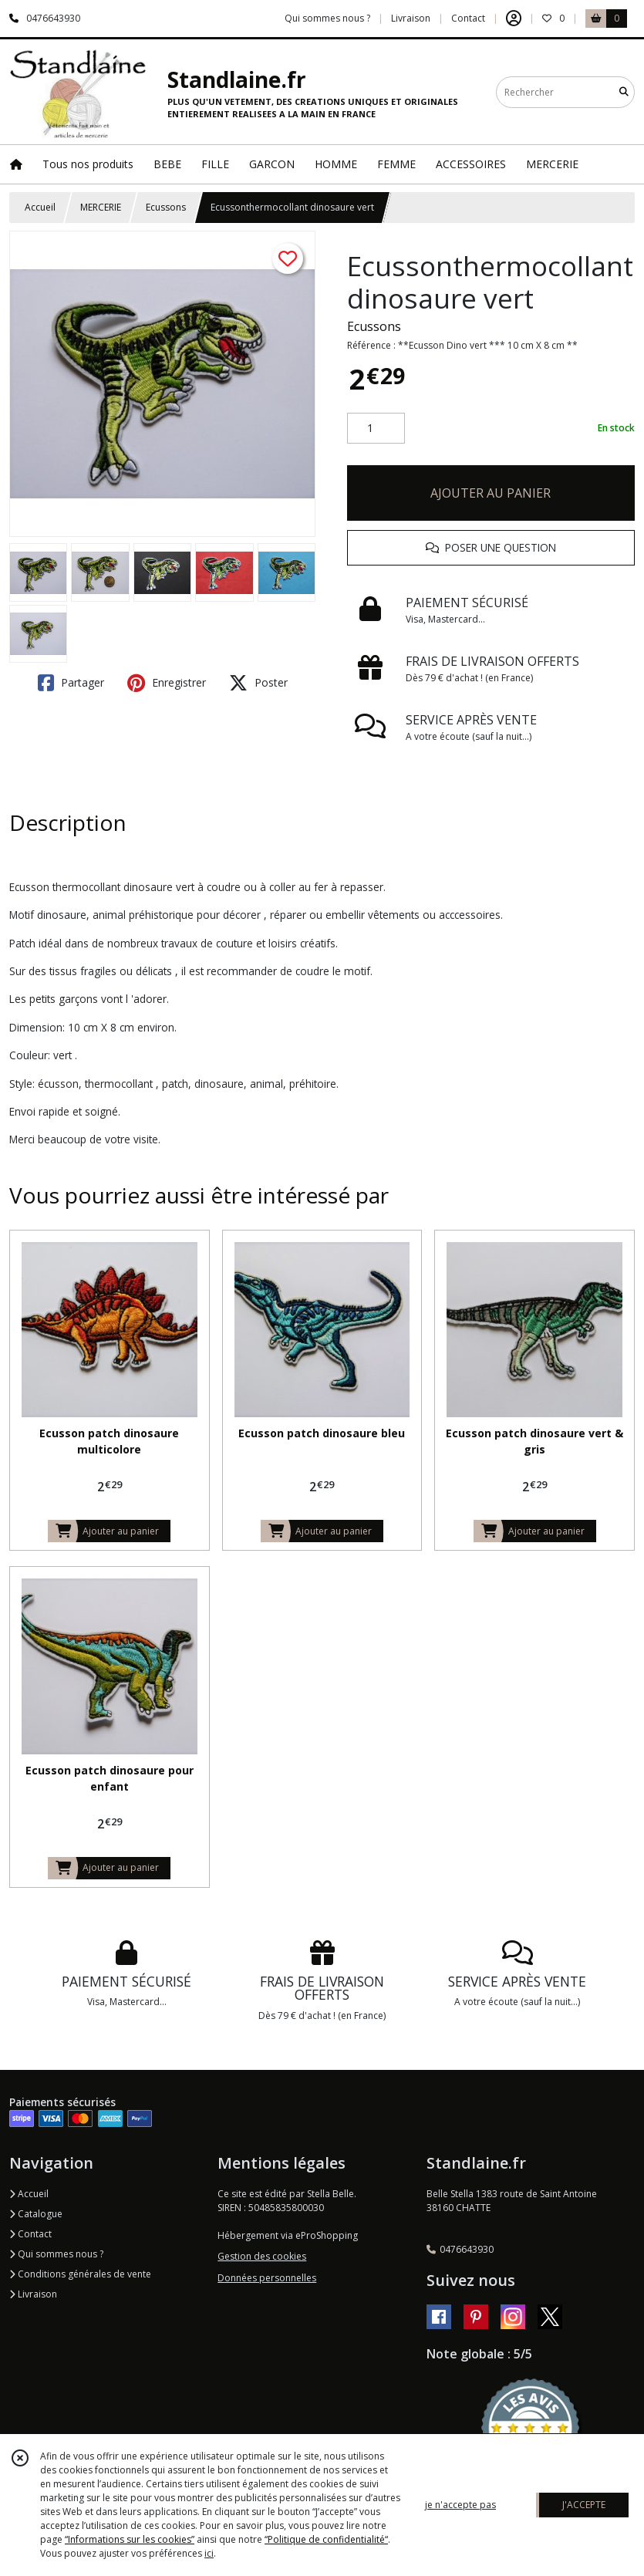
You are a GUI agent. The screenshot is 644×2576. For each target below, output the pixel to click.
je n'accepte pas (460, 2504)
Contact (468, 18)
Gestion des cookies (261, 2256)
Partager (71, 683)
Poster (258, 683)
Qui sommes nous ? (56, 2253)
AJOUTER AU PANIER (490, 492)
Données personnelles (266, 2277)
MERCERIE (100, 207)
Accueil (40, 207)
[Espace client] (513, 18)
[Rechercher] (624, 92)
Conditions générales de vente (80, 2274)
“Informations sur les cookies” (129, 2539)
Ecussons (166, 207)
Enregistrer (166, 683)
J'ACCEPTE (583, 2504)
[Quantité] (376, 428)
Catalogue (35, 2213)
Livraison (33, 2294)
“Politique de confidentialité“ (326, 2539)
